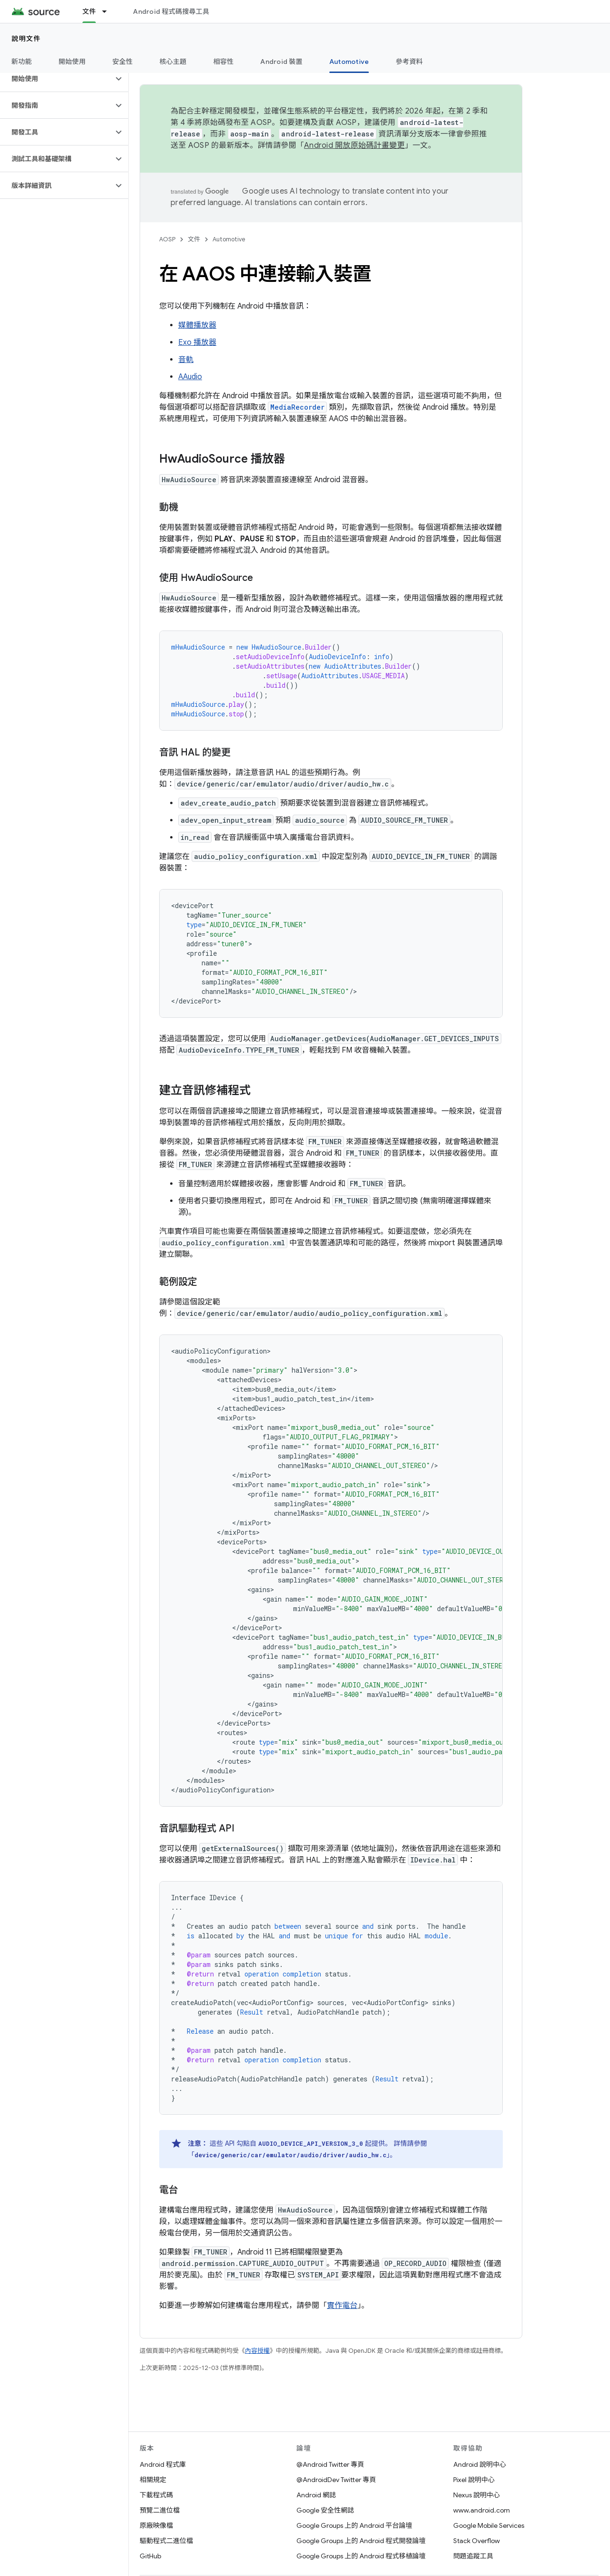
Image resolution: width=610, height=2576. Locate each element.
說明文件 (26, 38)
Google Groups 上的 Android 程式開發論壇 (361, 2540)
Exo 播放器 (197, 342)
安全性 (122, 61)
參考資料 (409, 61)
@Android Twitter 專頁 (330, 2464)
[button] (56, 78)
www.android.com (481, 2510)
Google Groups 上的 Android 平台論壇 (354, 2525)
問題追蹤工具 (473, 2556)
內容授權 (257, 2351)
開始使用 (72, 61)
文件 (194, 239)
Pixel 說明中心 (474, 2479)
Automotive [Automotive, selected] (349, 61)
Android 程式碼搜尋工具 (171, 11)
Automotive (229, 239)
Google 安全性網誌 (325, 2510)
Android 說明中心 (479, 2464)
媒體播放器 (197, 325)
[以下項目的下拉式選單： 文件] (109, 11)
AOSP (167, 239)
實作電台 (342, 2305)
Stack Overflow (476, 2540)
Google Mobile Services (488, 2525)
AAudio (190, 377)
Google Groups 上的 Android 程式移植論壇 (361, 2556)
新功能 (21, 61)
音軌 (185, 359)
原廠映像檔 (156, 2525)
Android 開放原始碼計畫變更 (354, 145)
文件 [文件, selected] (89, 11)
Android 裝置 (281, 61)
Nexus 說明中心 (476, 2495)
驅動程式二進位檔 (166, 2540)
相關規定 (153, 2479)
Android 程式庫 (163, 2464)
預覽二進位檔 (160, 2510)
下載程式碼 (156, 2495)
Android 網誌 (316, 2495)
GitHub (150, 2556)
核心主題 (173, 61)
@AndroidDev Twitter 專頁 (336, 2479)
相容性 (224, 61)
